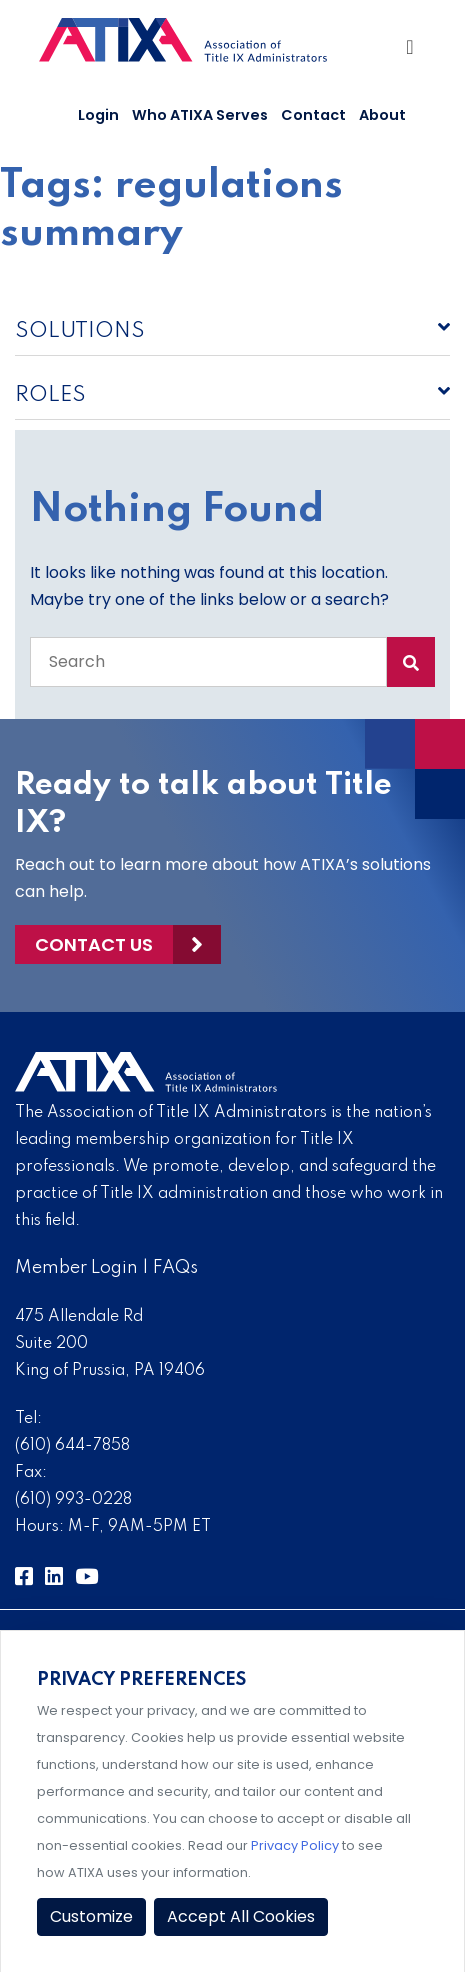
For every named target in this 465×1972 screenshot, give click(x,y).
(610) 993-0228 (73, 1500)
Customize (91, 1916)
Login (98, 115)
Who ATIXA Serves (200, 115)
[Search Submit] (411, 662)
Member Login (76, 1268)
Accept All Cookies (241, 1916)
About (382, 115)
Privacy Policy (295, 1845)
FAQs (175, 1268)
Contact (313, 115)
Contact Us (94, 944)
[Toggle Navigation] (412, 52)
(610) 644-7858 (72, 1446)
